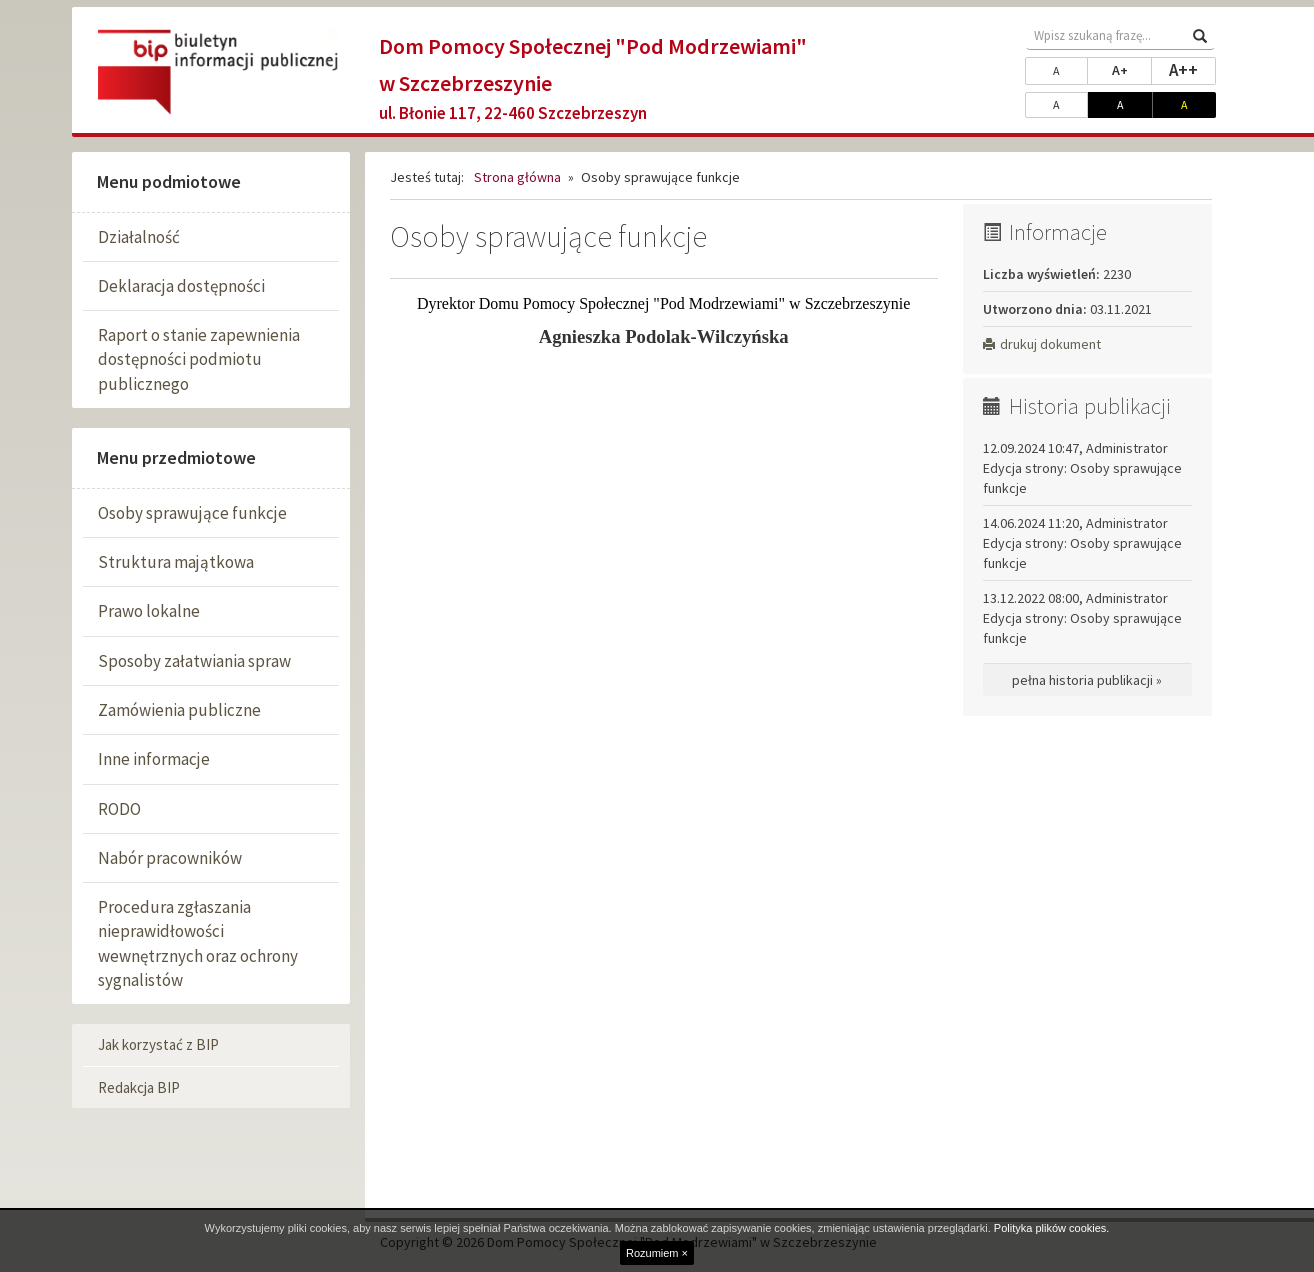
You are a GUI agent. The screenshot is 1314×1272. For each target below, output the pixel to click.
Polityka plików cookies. (1052, 1228)
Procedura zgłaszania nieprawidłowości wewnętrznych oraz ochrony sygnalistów (198, 943)
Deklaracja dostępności (181, 286)
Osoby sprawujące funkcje (192, 513)
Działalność (139, 237)
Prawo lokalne (149, 611)
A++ (1192, 69)
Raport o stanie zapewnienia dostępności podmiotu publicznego (199, 359)
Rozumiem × (657, 1253)
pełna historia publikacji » (1087, 680)
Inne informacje (154, 759)
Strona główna (517, 177)
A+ (1132, 69)
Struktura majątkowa (176, 562)
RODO (119, 809)
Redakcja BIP (139, 1087)
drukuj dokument (1042, 344)
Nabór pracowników (170, 858)
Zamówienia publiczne (179, 710)
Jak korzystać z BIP (158, 1044)
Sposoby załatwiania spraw (194, 661)
